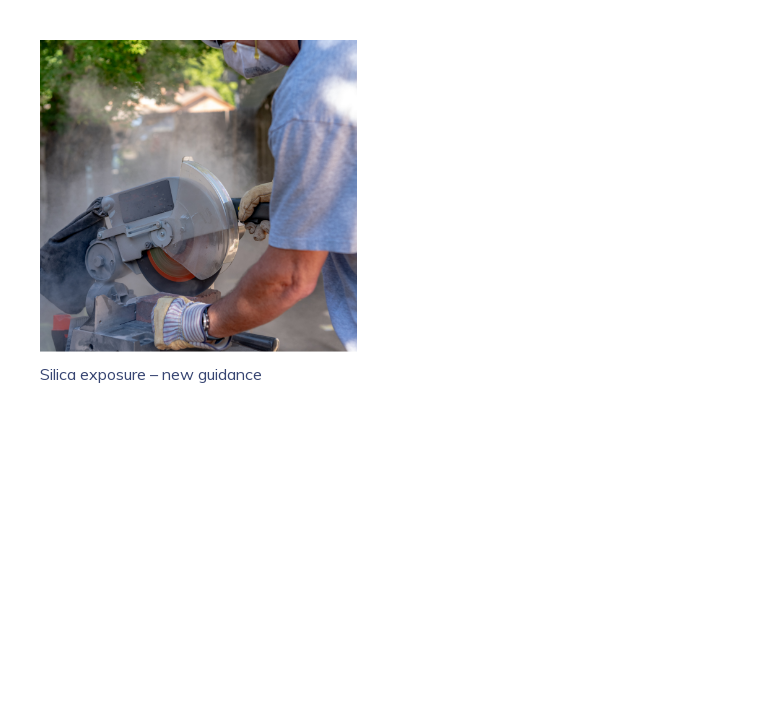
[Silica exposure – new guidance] (198, 52)
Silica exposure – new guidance (151, 374)
